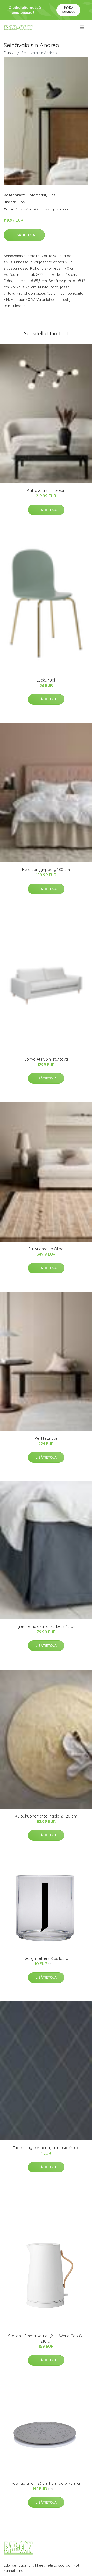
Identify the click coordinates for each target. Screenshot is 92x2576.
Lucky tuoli (46, 680)
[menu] (82, 27)
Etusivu (9, 52)
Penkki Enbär (46, 1438)
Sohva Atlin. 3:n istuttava (46, 1059)
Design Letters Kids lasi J (46, 1958)
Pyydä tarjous (68, 10)
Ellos (52, 195)
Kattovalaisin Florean (46, 490)
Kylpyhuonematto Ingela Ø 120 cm (46, 1816)
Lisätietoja (24, 235)
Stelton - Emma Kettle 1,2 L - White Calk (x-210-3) (46, 2338)
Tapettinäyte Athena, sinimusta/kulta (46, 2147)
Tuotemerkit (36, 195)
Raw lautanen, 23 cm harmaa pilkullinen (46, 2483)
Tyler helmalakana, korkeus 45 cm (46, 1626)
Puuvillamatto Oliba (46, 1248)
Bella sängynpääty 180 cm (46, 869)
